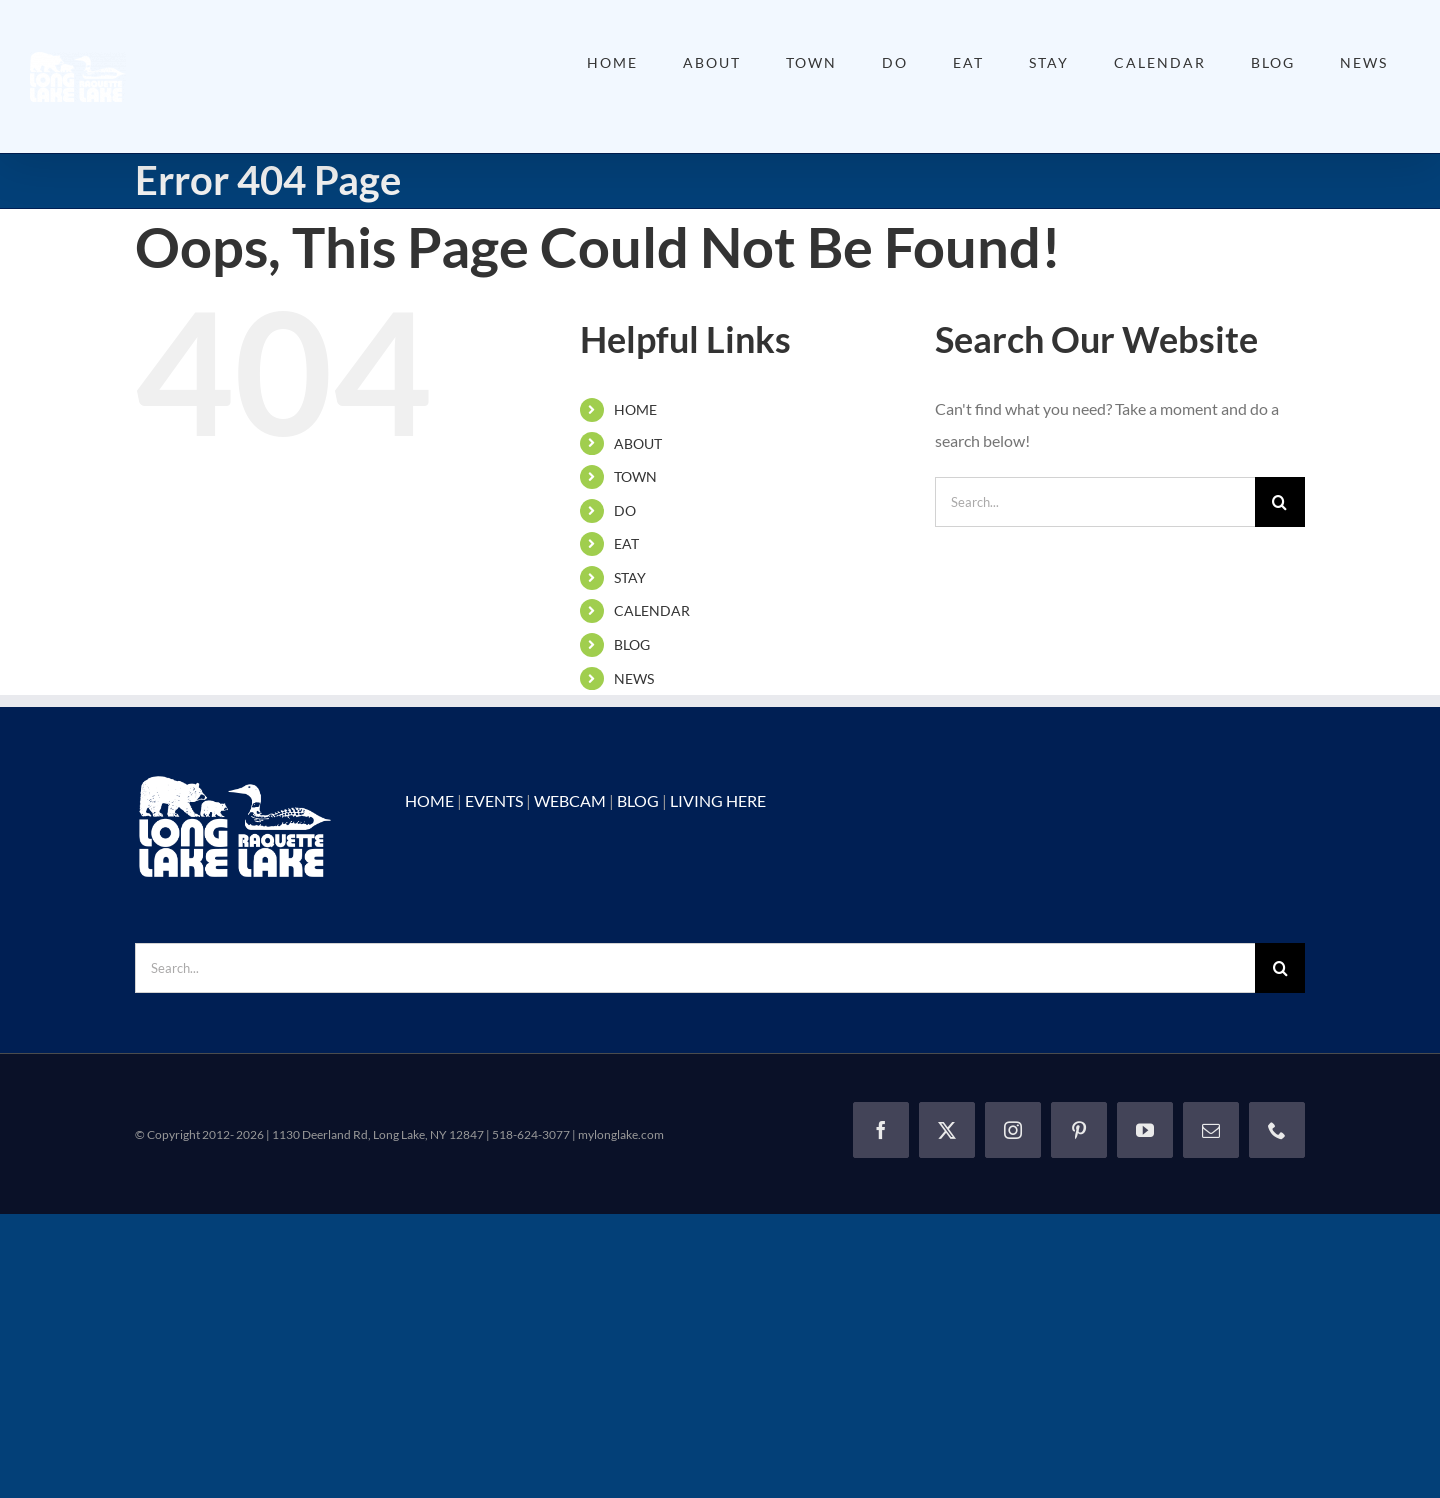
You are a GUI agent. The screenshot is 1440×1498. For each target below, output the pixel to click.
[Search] (1280, 502)
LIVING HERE (718, 800)
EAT (626, 543)
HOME (635, 409)
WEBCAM (570, 800)
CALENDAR (652, 610)
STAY (630, 577)
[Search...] (1095, 502)
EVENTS (494, 800)
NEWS (634, 678)
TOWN (635, 476)
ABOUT (638, 443)
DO (625, 510)
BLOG (632, 644)
